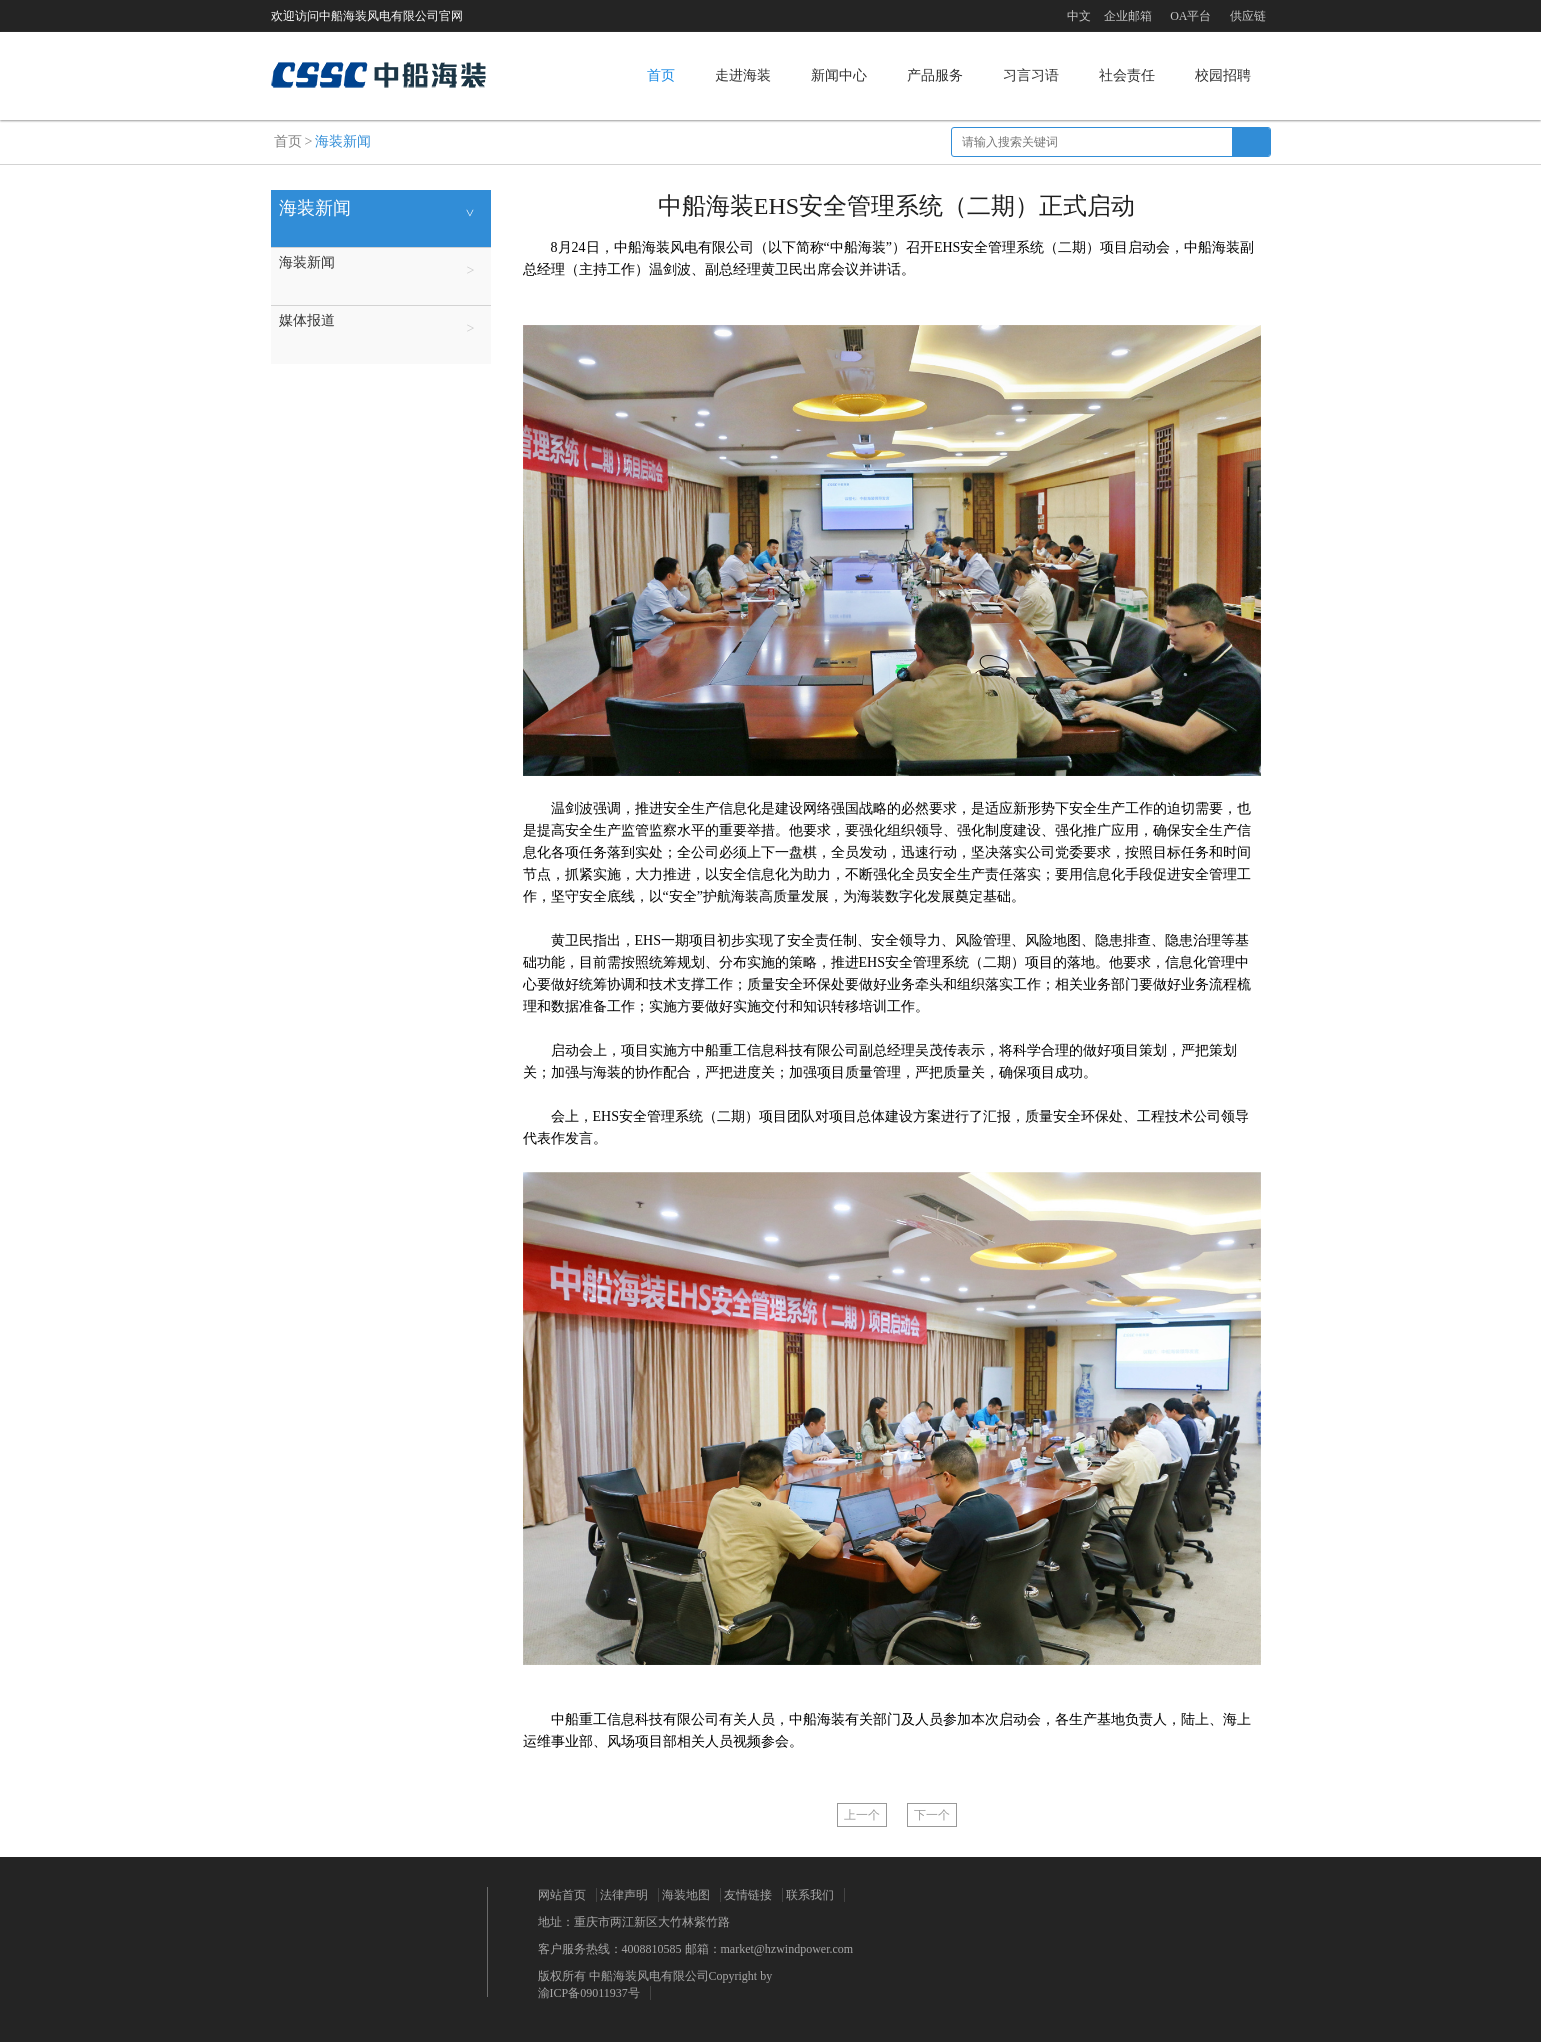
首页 (661, 75)
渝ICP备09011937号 (589, 1993)
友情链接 (748, 1895)
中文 (1079, 16)
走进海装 (743, 75)
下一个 (932, 1815)
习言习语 (1031, 75)
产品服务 (935, 75)
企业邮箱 (1128, 16)
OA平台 (1190, 16)
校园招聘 (1223, 75)
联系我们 (810, 1895)
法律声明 (624, 1895)
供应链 (1248, 16)
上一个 (862, 1815)
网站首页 (562, 1895)
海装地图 (686, 1895)
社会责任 (1127, 75)
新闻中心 (839, 75)
